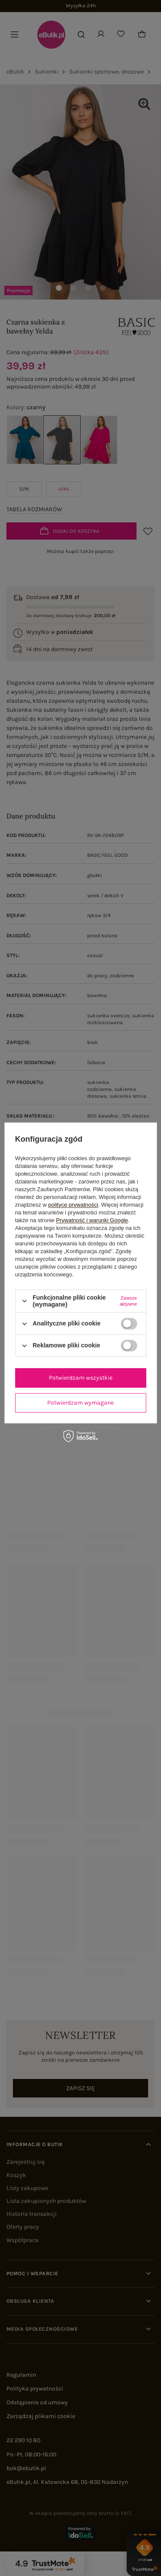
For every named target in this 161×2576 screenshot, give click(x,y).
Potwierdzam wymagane (80, 1402)
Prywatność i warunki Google (92, 1220)
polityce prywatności (73, 1205)
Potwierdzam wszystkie (80, 1377)
